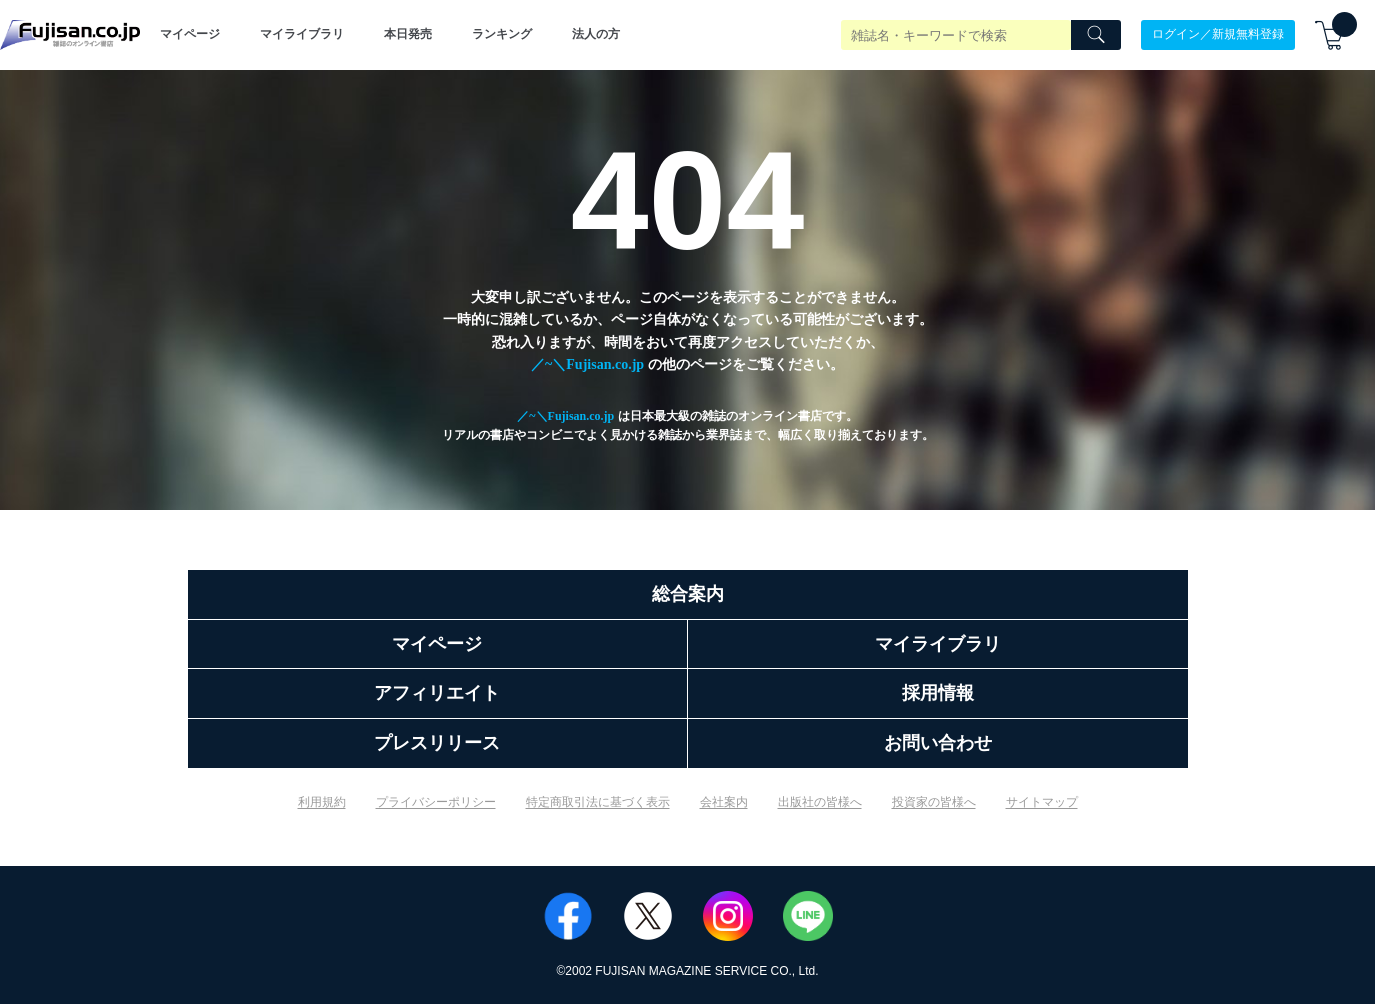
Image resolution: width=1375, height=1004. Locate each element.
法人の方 (596, 34)
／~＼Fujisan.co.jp (587, 364)
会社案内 (724, 802)
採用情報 (938, 693)
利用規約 (322, 802)
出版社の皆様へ (820, 802)
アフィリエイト (437, 693)
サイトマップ (1042, 802)
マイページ (190, 34)
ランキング (502, 34)
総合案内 (688, 594)
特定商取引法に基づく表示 (598, 802)
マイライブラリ (302, 34)
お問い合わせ (938, 743)
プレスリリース (437, 743)
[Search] (1096, 35)
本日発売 (408, 34)
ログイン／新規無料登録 (1218, 34)
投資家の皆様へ (934, 802)
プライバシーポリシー (436, 802)
